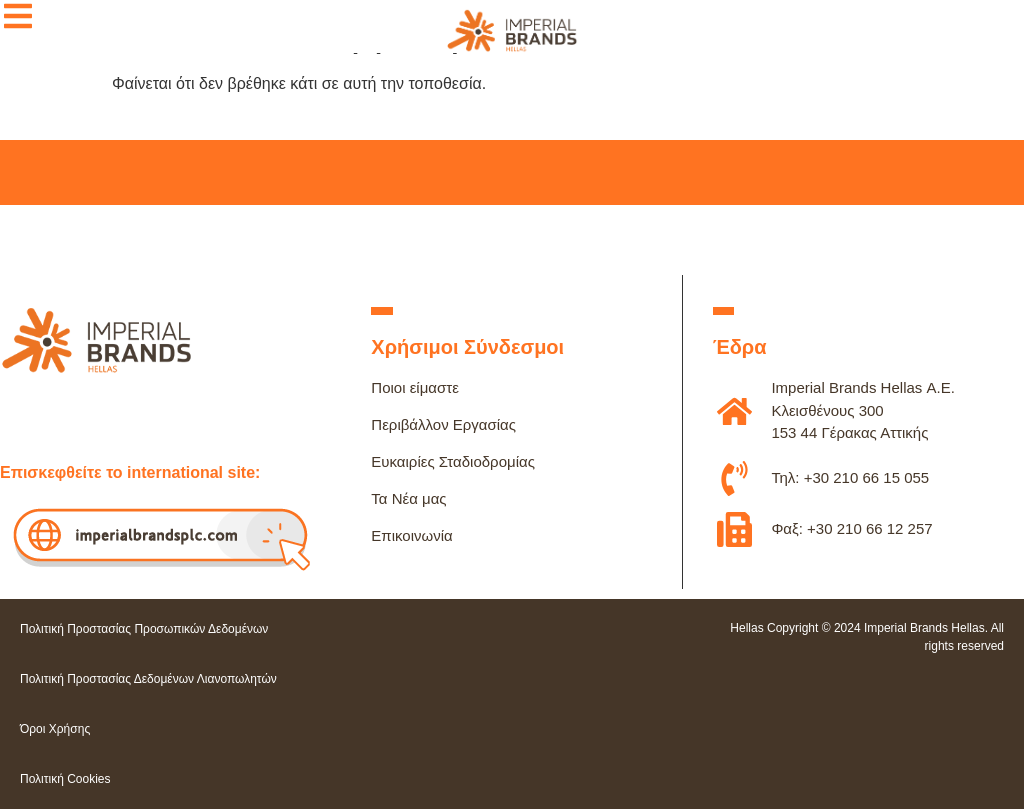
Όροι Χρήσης (55, 729)
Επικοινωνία (411, 535)
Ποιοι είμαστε (415, 387)
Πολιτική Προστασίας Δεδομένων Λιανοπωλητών (148, 679)
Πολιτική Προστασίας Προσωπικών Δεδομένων (144, 629)
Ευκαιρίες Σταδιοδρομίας (453, 461)
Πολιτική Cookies (65, 779)
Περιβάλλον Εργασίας (443, 424)
